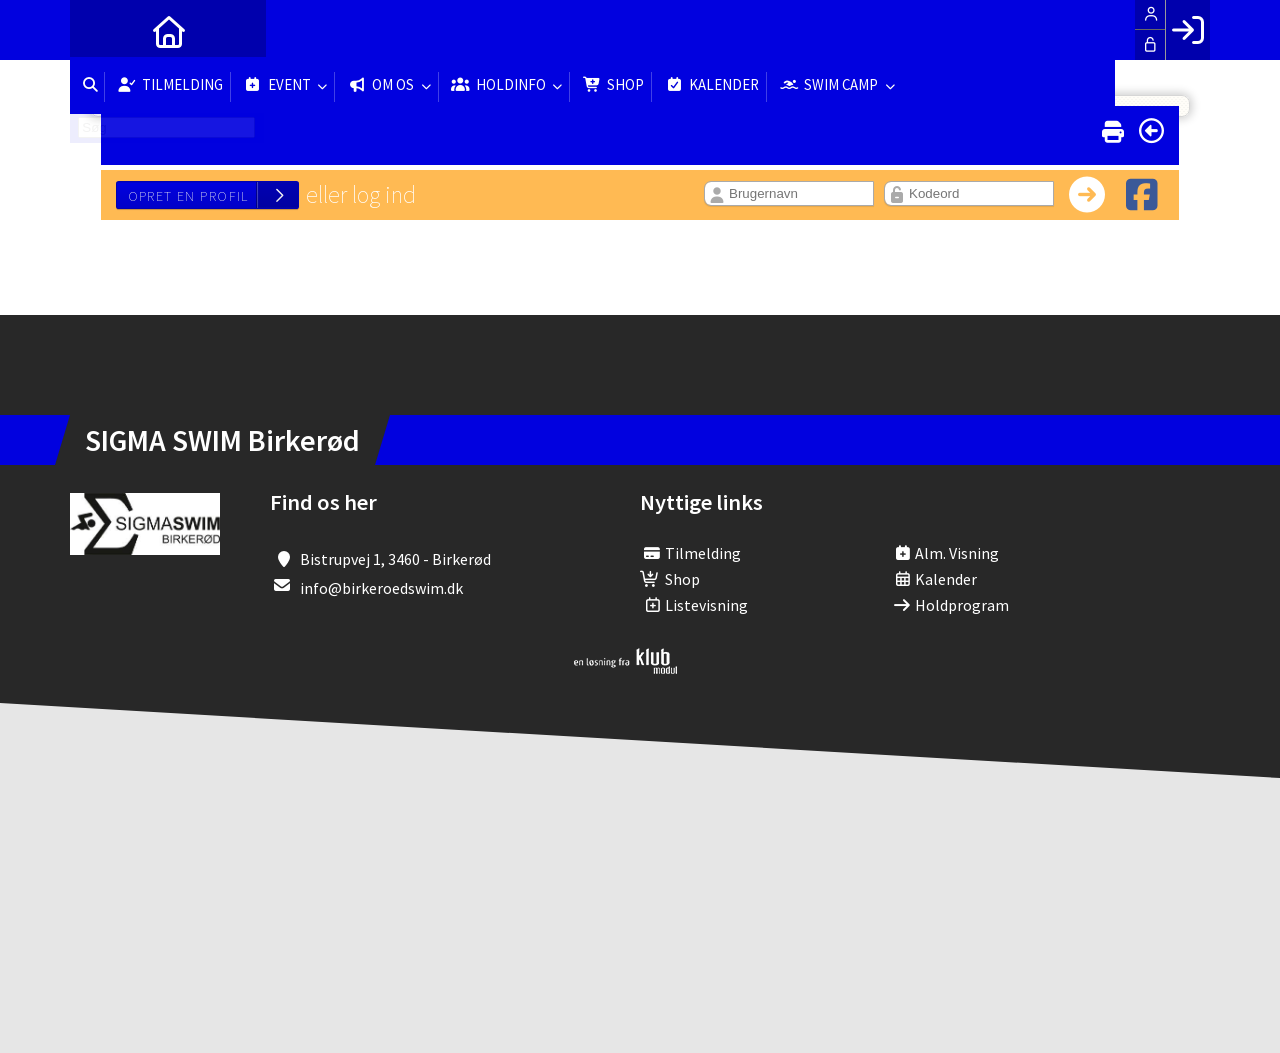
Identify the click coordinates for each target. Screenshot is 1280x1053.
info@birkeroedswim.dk (381, 588)
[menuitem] (100, 30)
